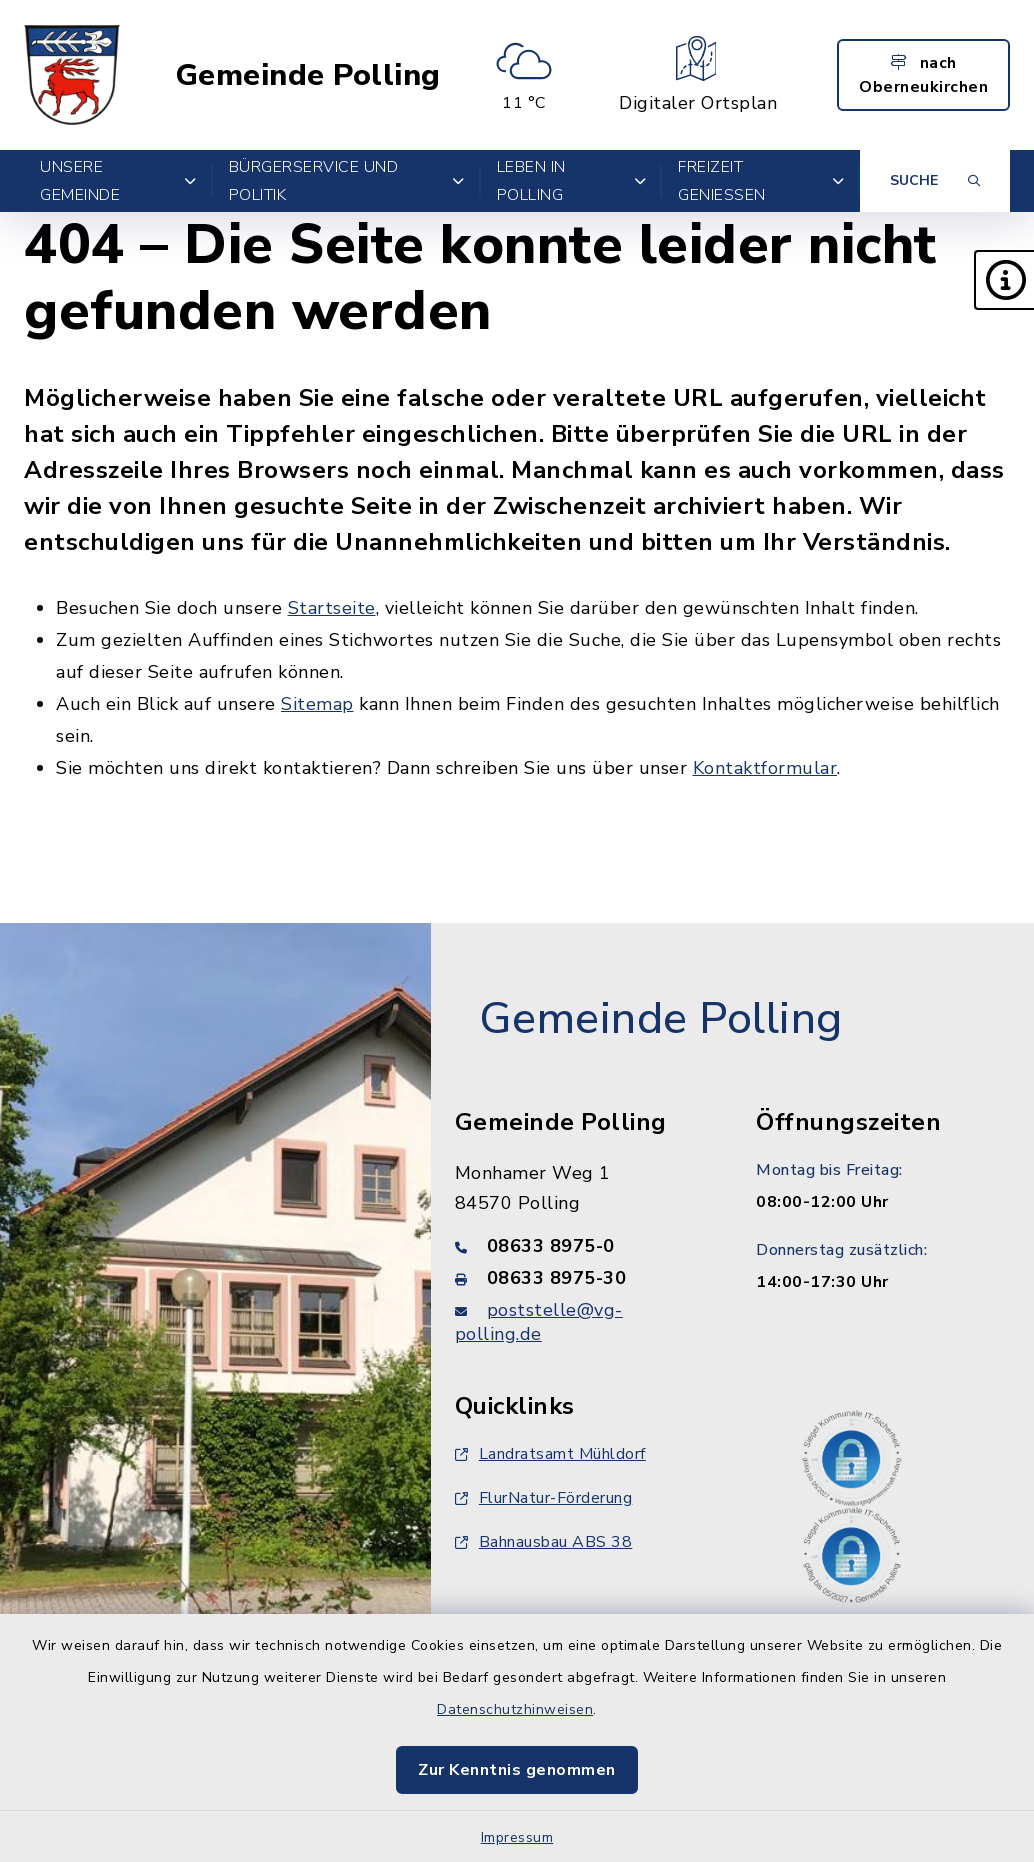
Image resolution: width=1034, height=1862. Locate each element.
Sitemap (317, 704)
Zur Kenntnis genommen (517, 1770)
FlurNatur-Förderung (544, 1498)
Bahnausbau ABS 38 (544, 1542)
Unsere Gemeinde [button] (118, 181)
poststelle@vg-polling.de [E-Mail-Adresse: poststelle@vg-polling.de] (539, 1322)
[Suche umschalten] (935, 181)
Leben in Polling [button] (572, 181)
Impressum (517, 1837)
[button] (1004, 280)
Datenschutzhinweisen (515, 1709)
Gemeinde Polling (308, 75)
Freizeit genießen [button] (761, 181)
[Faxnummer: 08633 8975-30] (582, 1278)
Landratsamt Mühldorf (550, 1454)
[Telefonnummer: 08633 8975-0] (582, 1246)
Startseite (332, 608)
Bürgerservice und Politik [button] (347, 181)
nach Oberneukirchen (923, 75)
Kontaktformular (765, 768)
